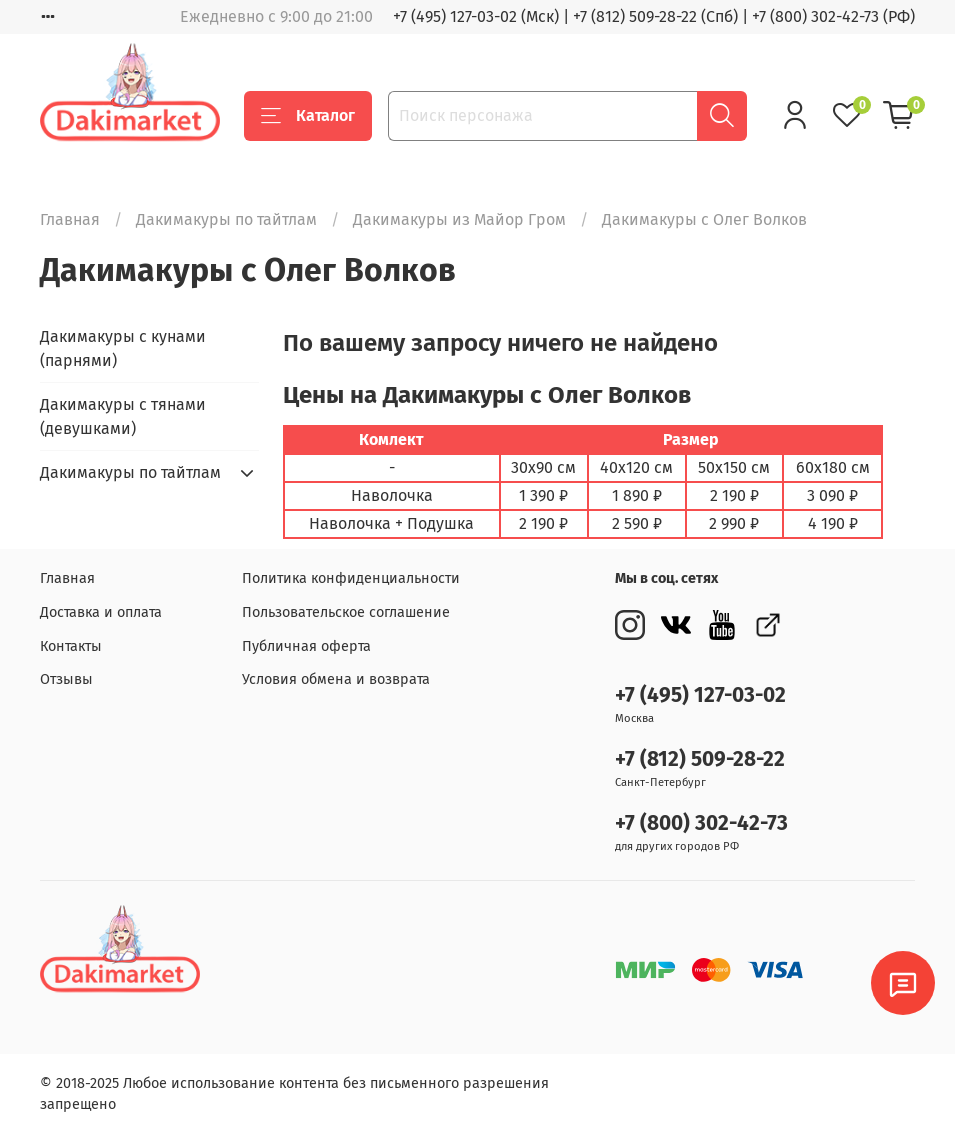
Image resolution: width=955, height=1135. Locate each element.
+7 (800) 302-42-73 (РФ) (833, 16)
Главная (70, 219)
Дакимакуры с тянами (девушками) (123, 416)
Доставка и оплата (101, 612)
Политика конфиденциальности (351, 578)
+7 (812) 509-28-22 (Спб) (655, 16)
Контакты (71, 646)
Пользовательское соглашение (346, 612)
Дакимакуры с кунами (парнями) (123, 348)
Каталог (308, 116)
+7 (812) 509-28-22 (700, 759)
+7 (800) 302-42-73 (701, 823)
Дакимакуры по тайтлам (226, 219)
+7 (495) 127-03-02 (700, 695)
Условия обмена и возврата (336, 679)
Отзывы (66, 679)
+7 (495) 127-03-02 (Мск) (476, 16)
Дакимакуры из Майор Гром (459, 219)
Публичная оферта (306, 646)
